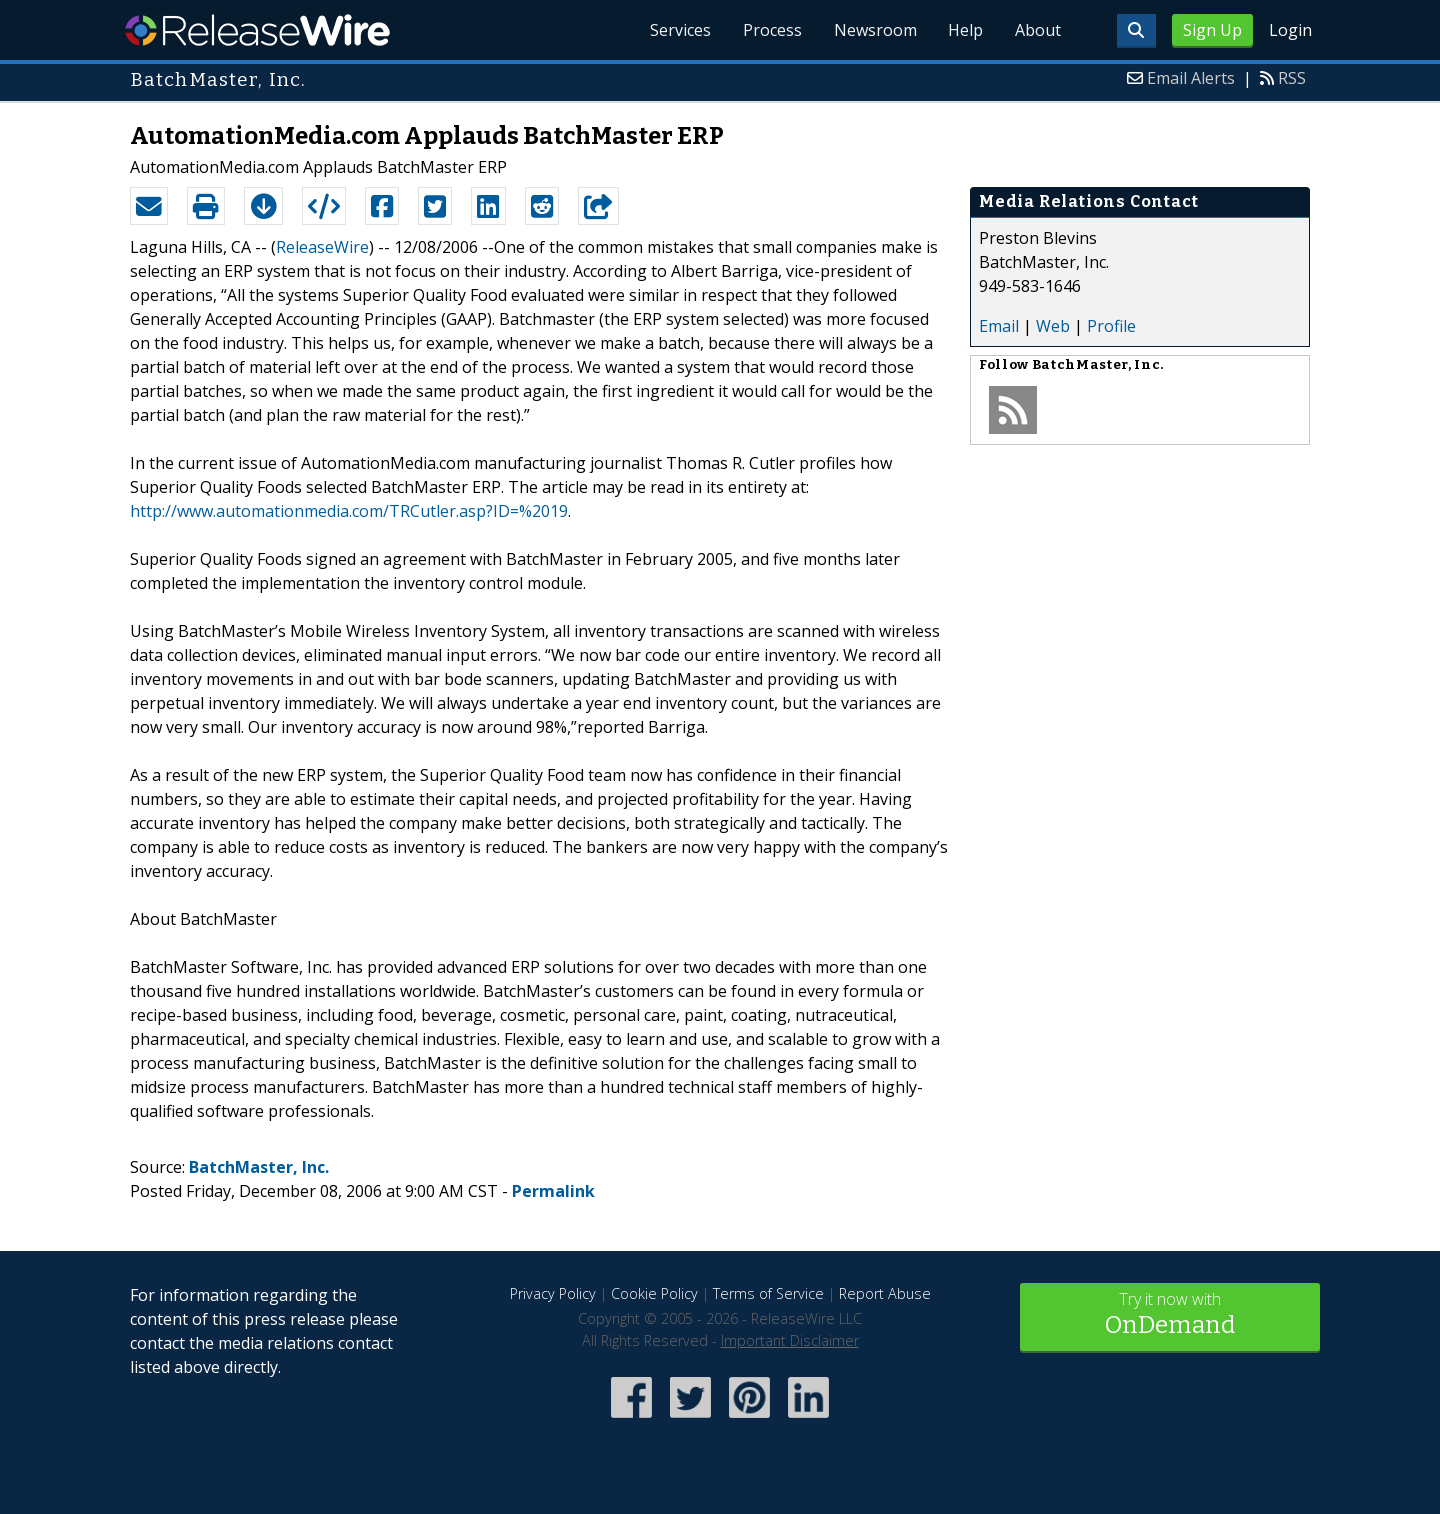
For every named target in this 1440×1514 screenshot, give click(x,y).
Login (1290, 30)
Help (965, 30)
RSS (1292, 78)
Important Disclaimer (790, 1340)
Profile (1111, 326)
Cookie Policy (654, 1293)
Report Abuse (885, 1293)
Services (679, 30)
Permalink (553, 1191)
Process (771, 30)
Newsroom (874, 30)
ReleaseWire (257, 30)
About (1038, 30)
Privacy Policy (553, 1293)
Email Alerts (1191, 78)
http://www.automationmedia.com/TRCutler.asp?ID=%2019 (349, 511)
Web (1053, 326)
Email (999, 326)
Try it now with (1170, 1315)
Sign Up (1212, 30)
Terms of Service (768, 1293)
